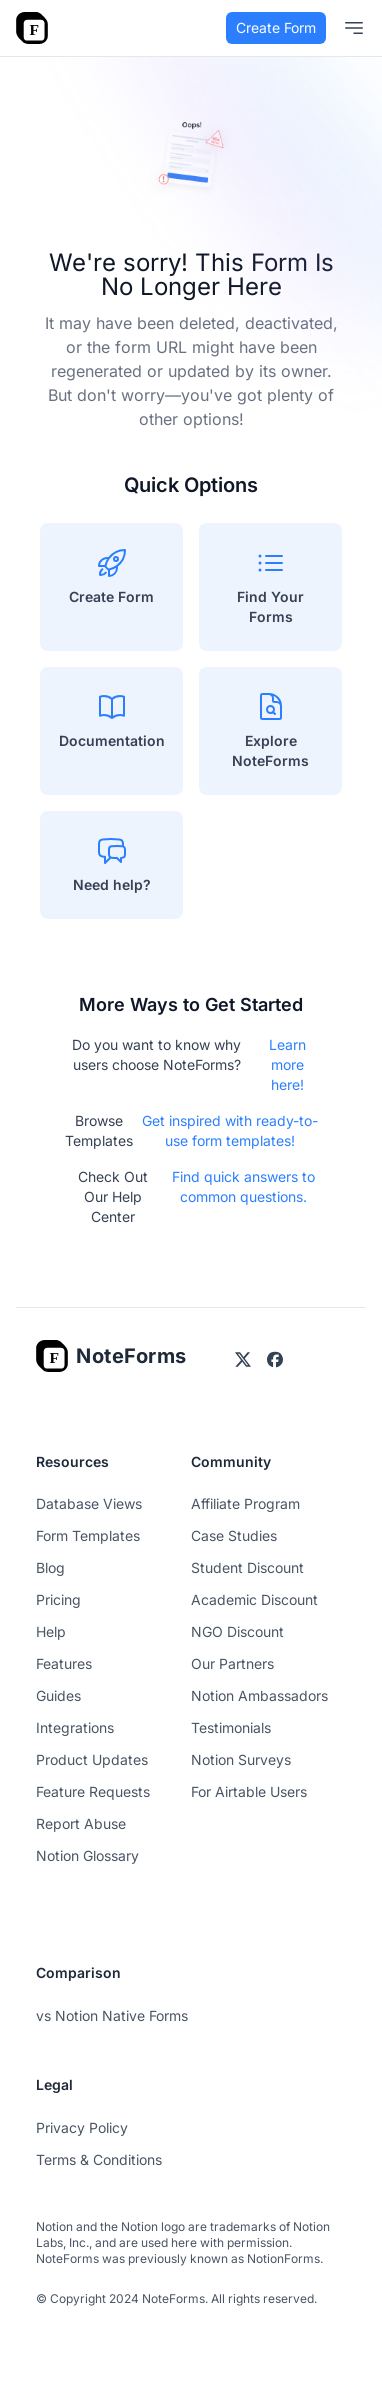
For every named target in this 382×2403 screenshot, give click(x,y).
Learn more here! (287, 1064)
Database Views (89, 1503)
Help (51, 1631)
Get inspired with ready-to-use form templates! (230, 1130)
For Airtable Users (249, 1791)
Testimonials (231, 1727)
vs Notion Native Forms (112, 2015)
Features (64, 1663)
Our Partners (232, 1663)
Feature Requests (93, 1791)
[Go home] (111, 1356)
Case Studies (234, 1535)
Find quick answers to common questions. (243, 1186)
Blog (50, 1567)
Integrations (75, 1727)
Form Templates (88, 1535)
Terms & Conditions (99, 2159)
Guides (58, 1695)
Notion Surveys (241, 1759)
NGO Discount (237, 1631)
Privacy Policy (82, 2127)
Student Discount (247, 1567)
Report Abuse (81, 1823)
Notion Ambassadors (259, 1695)
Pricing (58, 1599)
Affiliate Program (245, 1503)
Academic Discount (254, 1599)
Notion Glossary (87, 1855)
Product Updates (92, 1759)
